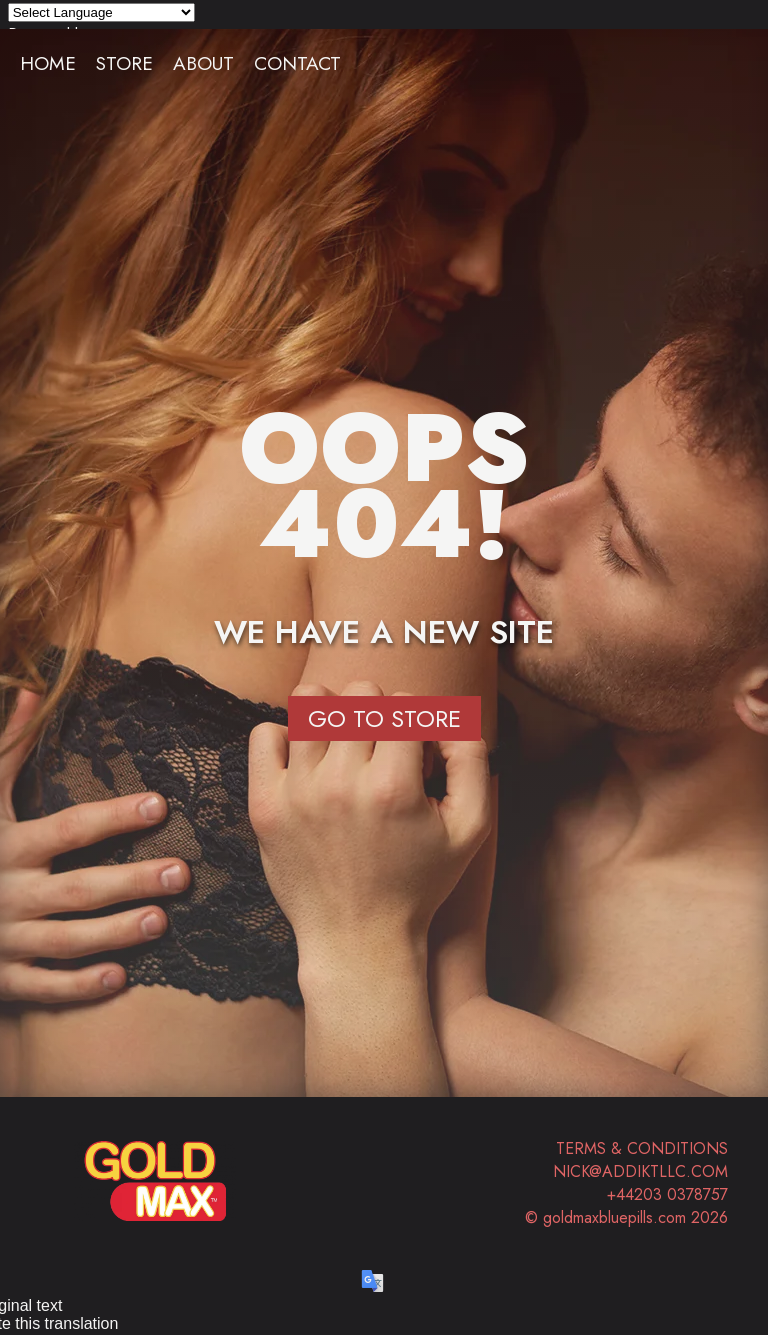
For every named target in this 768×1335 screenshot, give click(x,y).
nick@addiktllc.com (640, 1171)
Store (124, 63)
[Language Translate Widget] (101, 12)
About (203, 63)
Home (48, 63)
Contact (297, 63)
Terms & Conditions (642, 1148)
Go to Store (384, 718)
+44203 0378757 (667, 1194)
